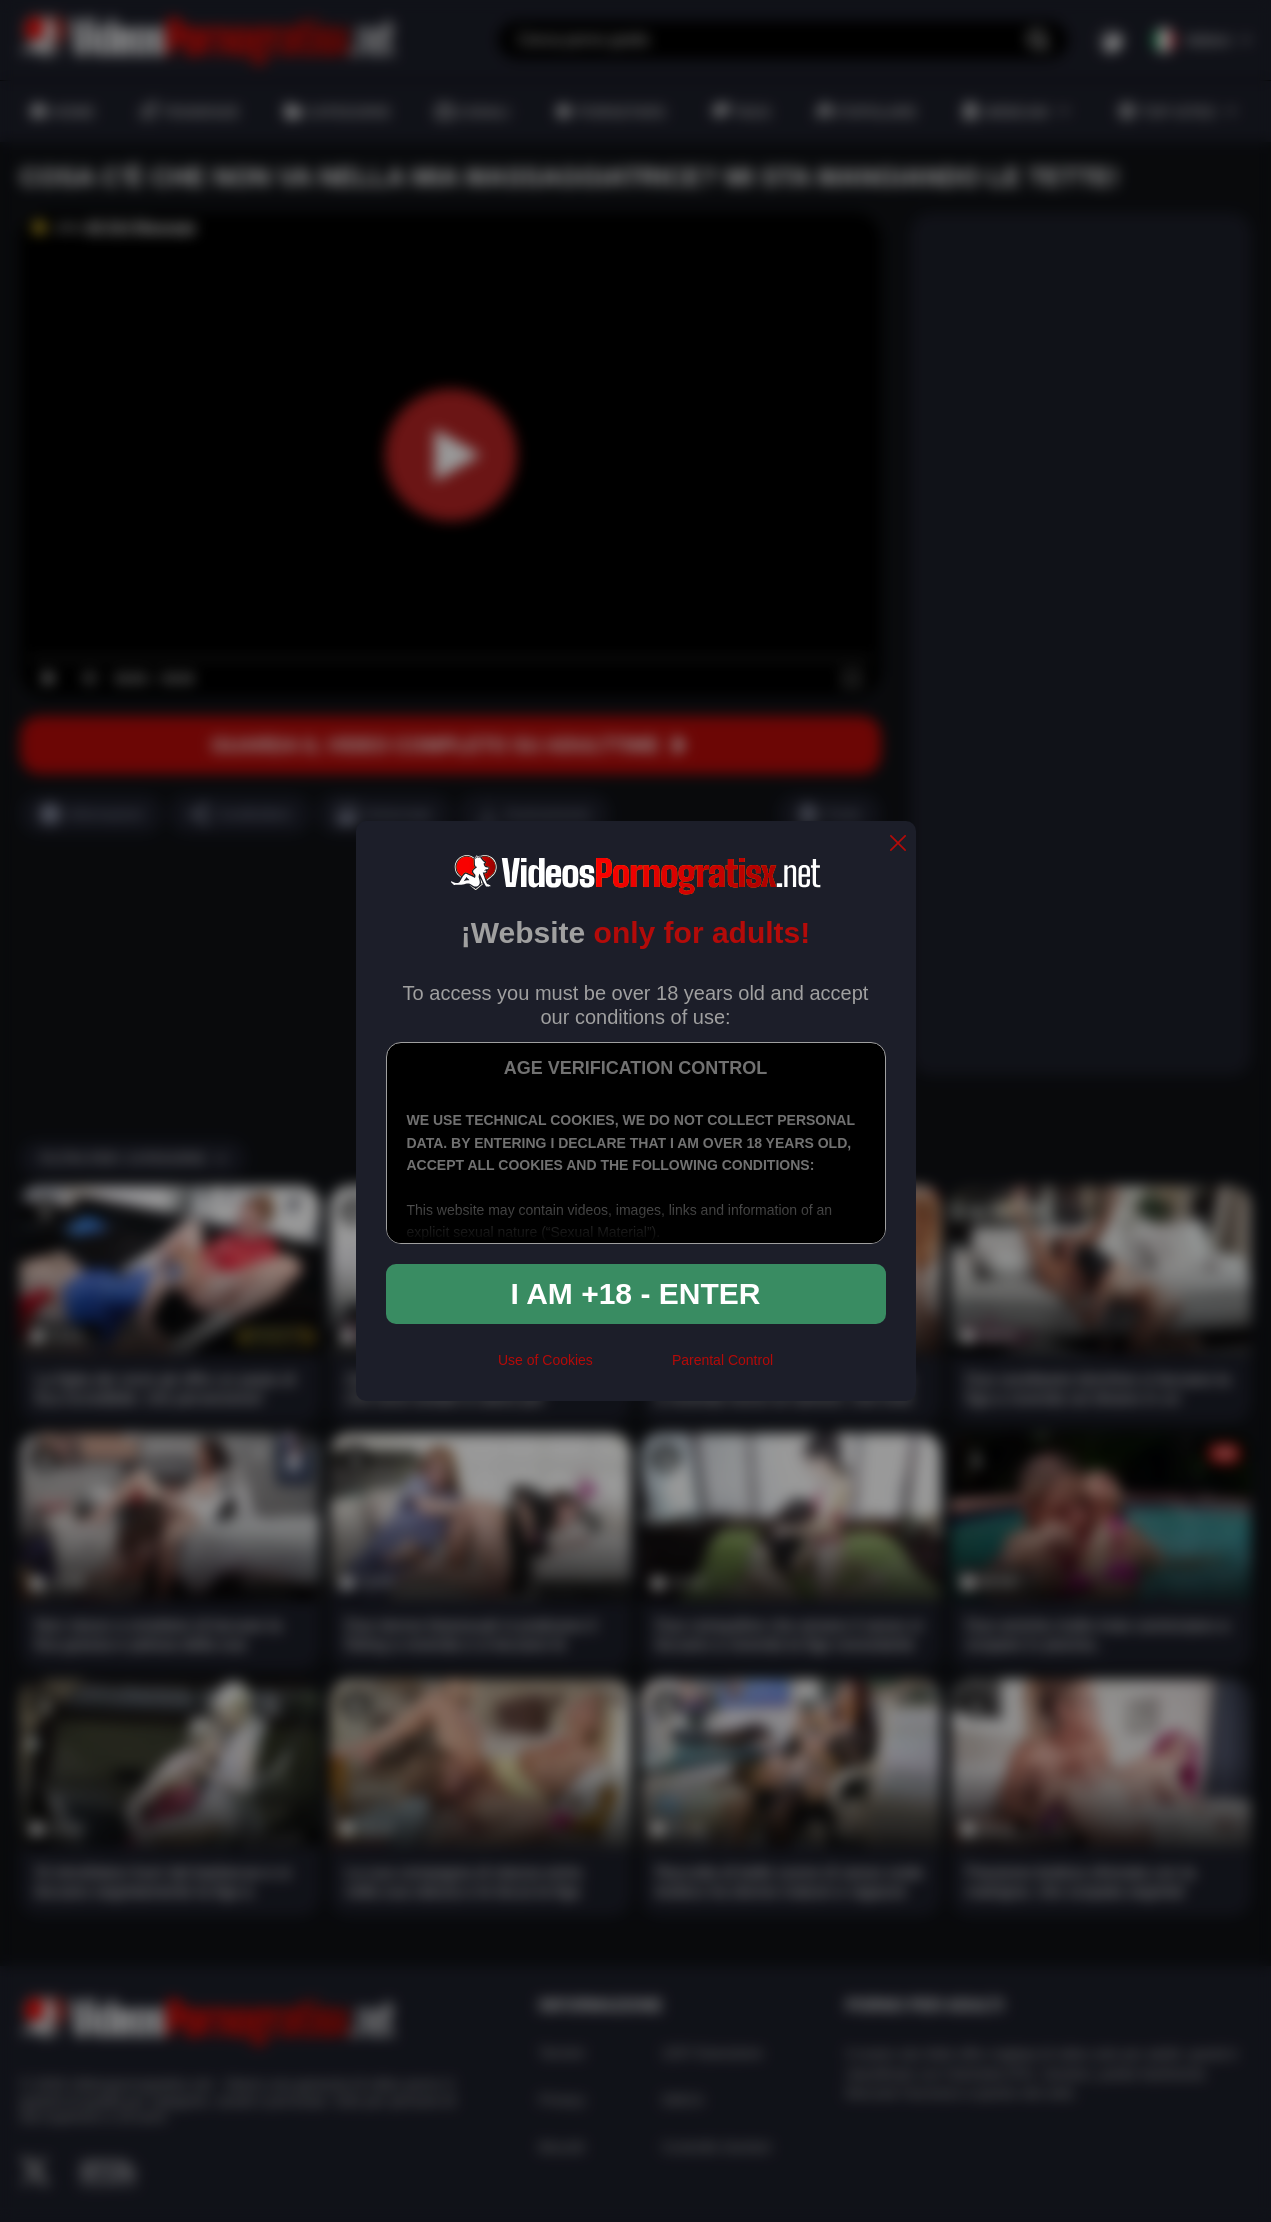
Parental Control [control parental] (722, 1360)
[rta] (632, 1369)
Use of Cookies (545, 1360)
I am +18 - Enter (636, 1293)
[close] (898, 844)
